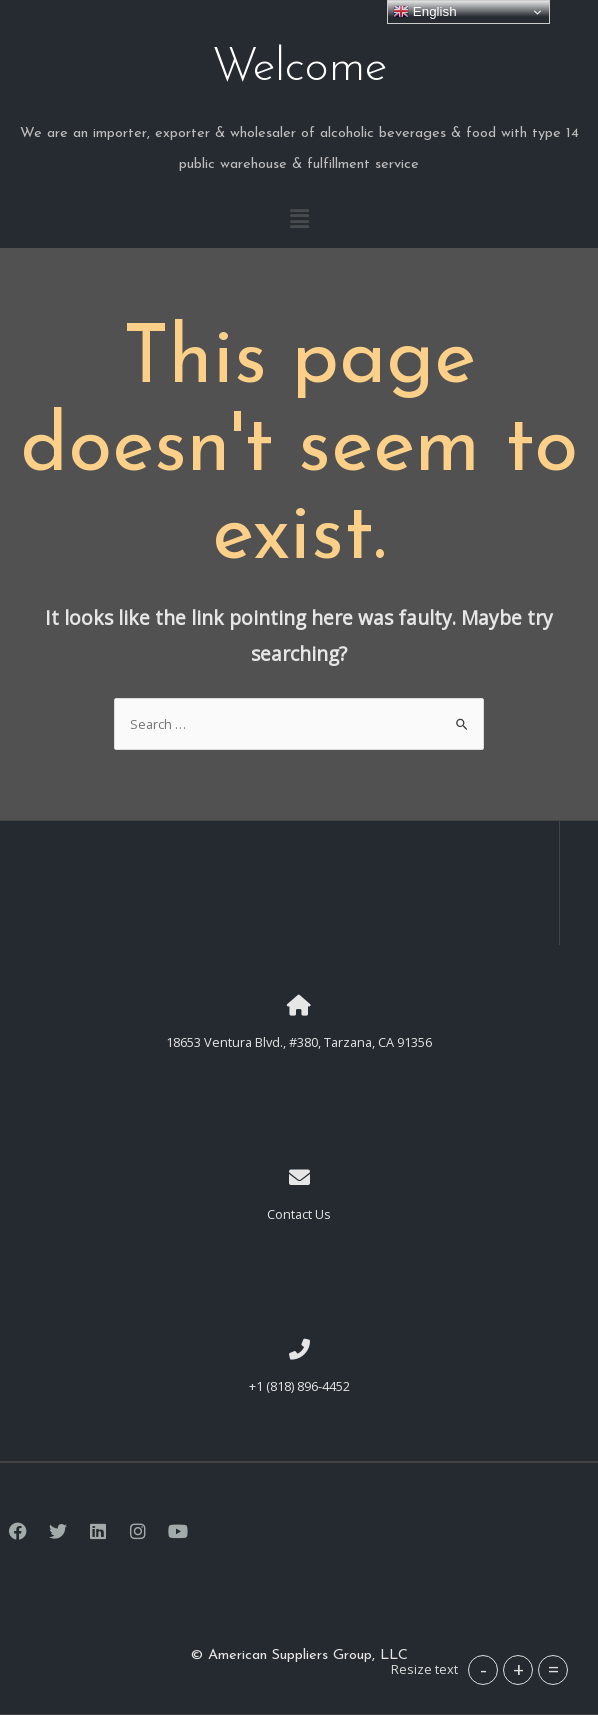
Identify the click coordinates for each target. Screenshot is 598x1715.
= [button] (553, 1669)
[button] (299, 219)
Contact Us (299, 1214)
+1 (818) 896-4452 (299, 1386)
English (424, 12)
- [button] (483, 1669)
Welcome (299, 68)
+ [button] (518, 1669)
